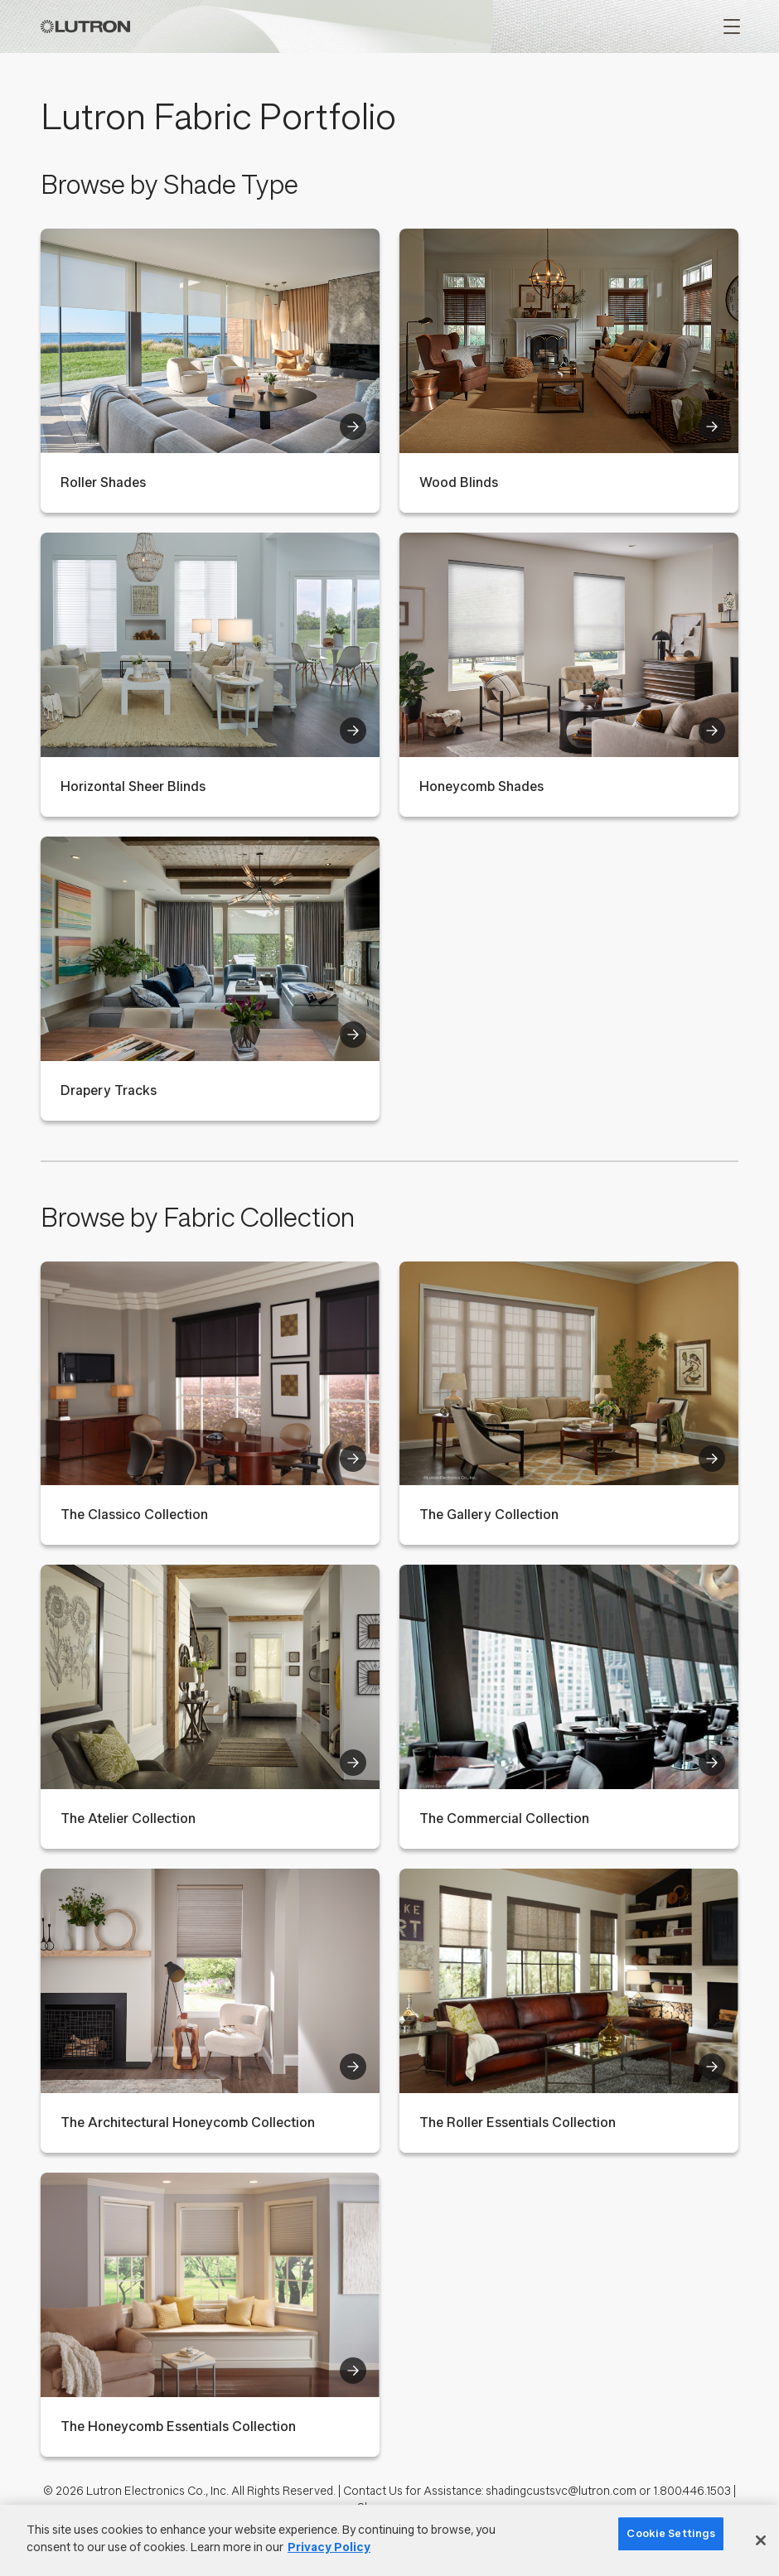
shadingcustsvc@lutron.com (561, 2491)
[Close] (761, 2540)
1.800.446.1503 (692, 2491)
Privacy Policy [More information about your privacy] (329, 2547)
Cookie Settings (671, 2533)
